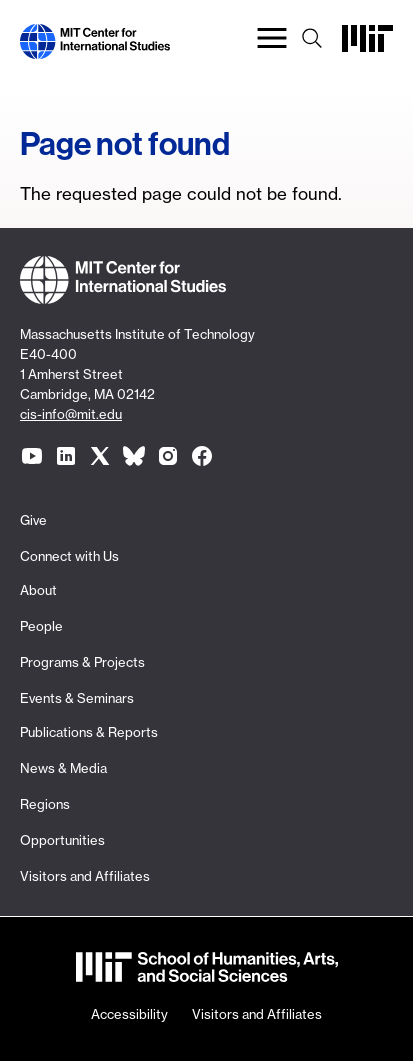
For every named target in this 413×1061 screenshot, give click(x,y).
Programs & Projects (82, 662)
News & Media (63, 768)
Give (33, 520)
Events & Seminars (77, 698)
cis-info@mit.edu (71, 414)
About (38, 590)
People (41, 626)
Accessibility (129, 1014)
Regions (45, 804)
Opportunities (62, 840)
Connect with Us (69, 556)
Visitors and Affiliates (85, 876)
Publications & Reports (89, 732)
